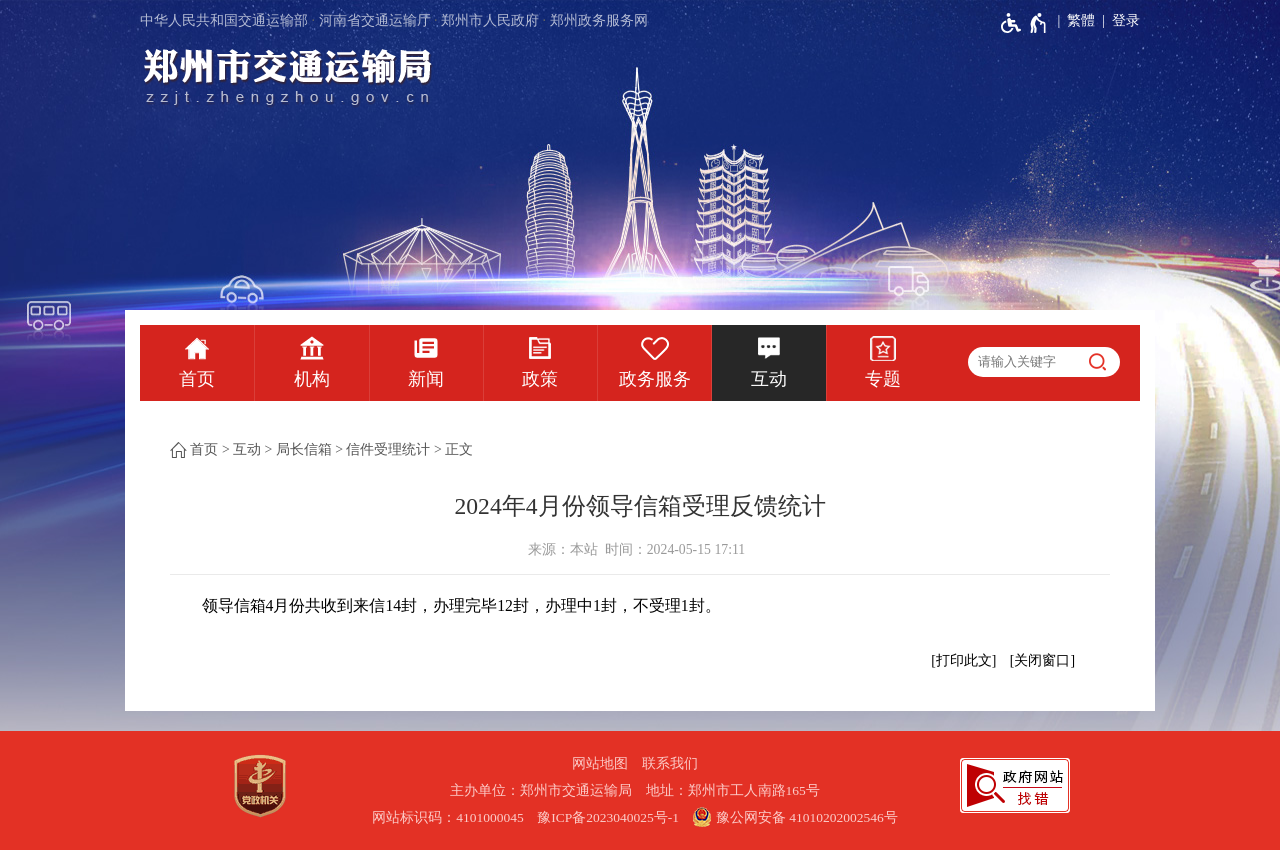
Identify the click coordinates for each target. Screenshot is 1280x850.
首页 (197, 379)
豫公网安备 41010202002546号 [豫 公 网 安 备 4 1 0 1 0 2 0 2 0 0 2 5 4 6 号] (794, 817)
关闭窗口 (1042, 660)
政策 (540, 379)
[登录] (1117, 21)
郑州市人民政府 (490, 20)
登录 (1126, 20)
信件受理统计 (388, 449)
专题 (883, 379)
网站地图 (600, 763)
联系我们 (670, 763)
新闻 (426, 379)
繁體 (1081, 20)
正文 (459, 449)
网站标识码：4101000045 (448, 817)
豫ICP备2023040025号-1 (608, 817)
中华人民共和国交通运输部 (224, 20)
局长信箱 (304, 449)
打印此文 (964, 660)
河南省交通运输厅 (375, 20)
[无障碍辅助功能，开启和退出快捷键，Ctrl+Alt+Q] (1024, 23)
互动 (769, 379)
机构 (312, 379)
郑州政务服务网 (599, 20)
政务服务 (655, 379)
